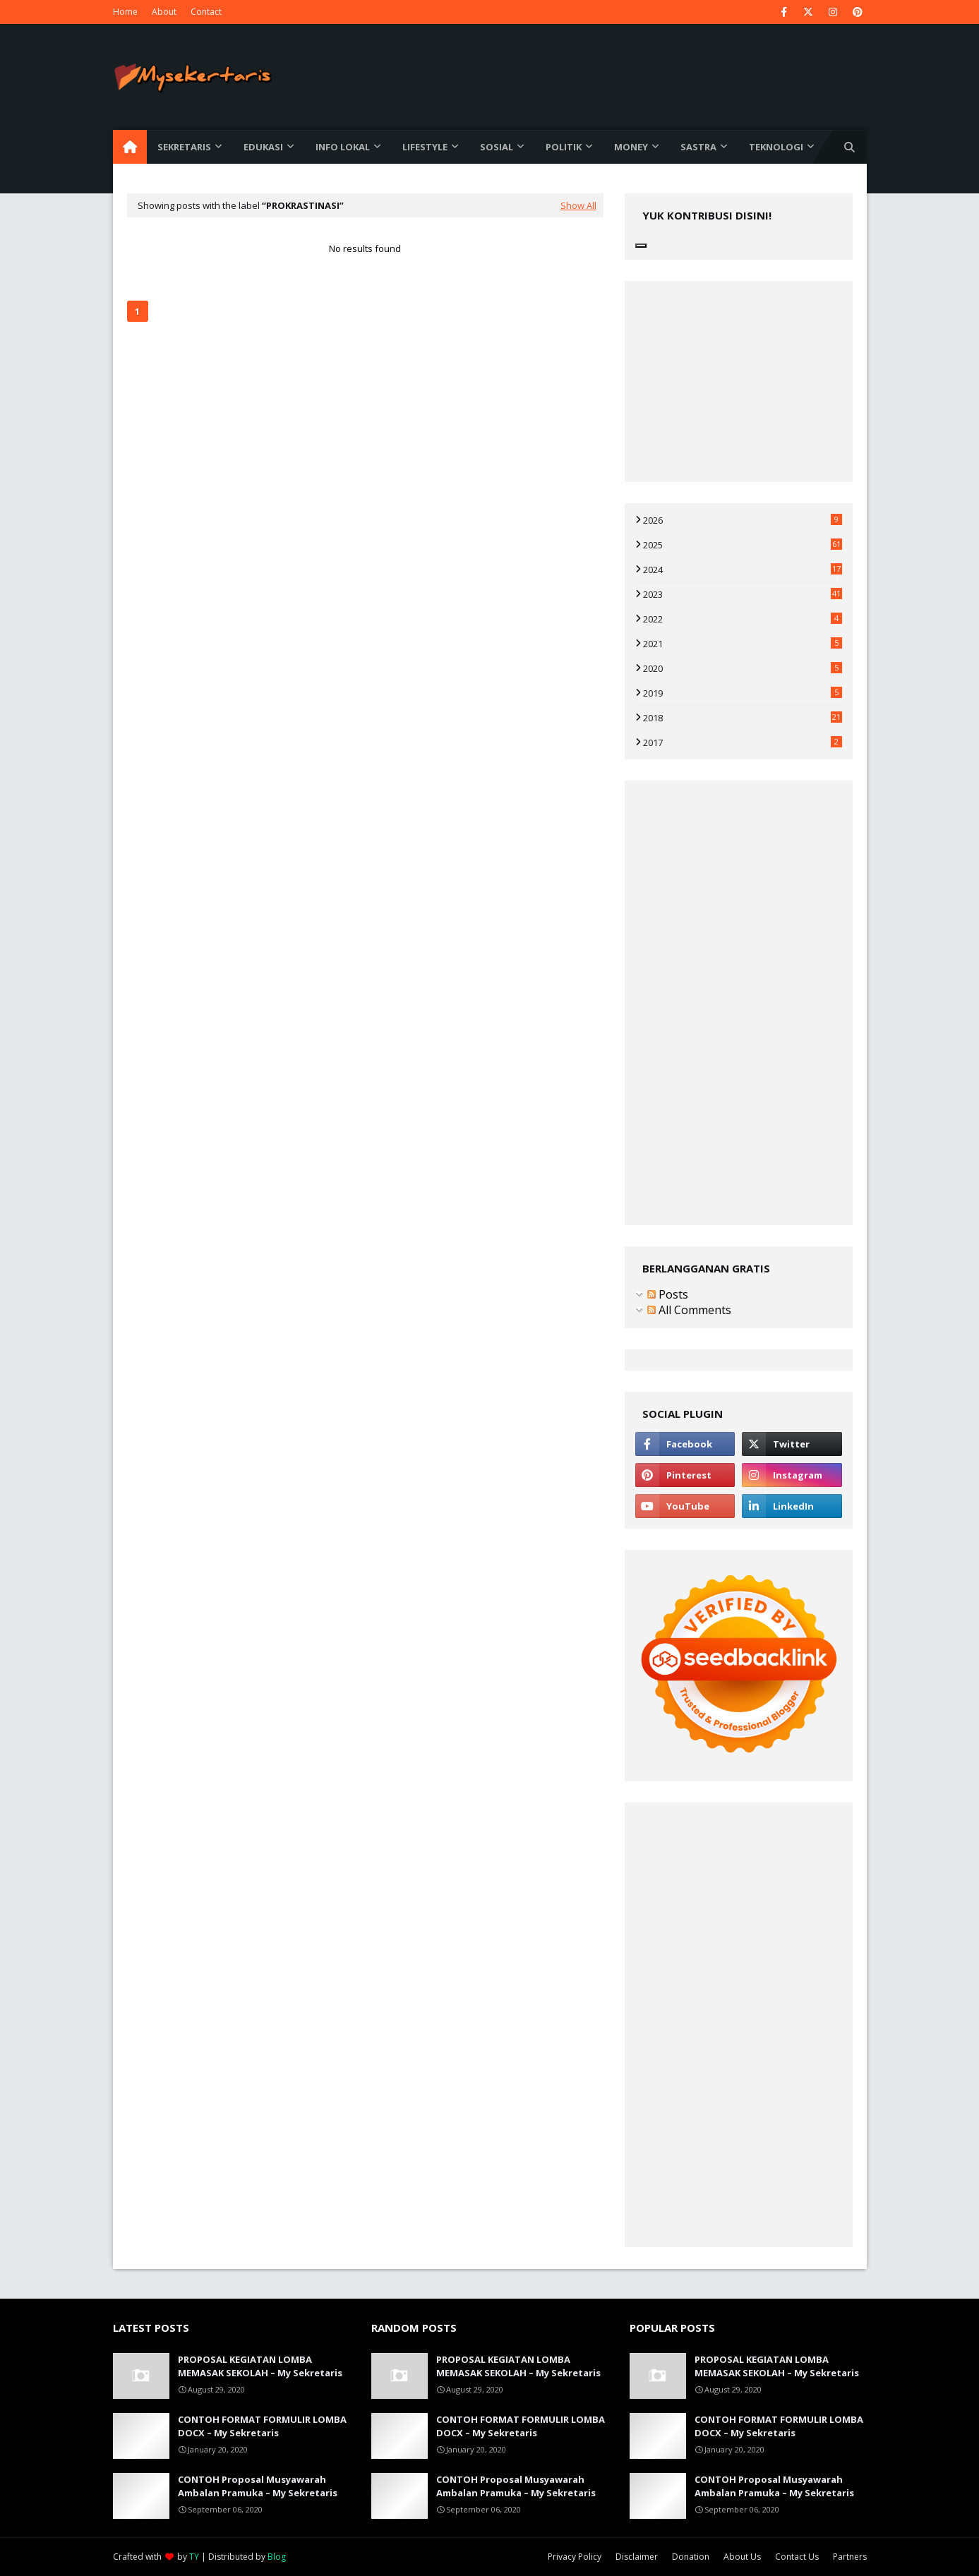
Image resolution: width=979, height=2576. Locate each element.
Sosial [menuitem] (496, 146)
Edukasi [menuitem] (263, 146)
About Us (742, 2557)
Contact (206, 12)
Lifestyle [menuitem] (425, 146)
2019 (742, 693)
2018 (742, 717)
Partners (850, 2557)
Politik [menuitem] (564, 146)
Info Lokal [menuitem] (343, 146)
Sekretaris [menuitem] (184, 146)
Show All (578, 205)
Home (125, 12)
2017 (742, 742)
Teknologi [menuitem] (776, 146)
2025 (742, 544)
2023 (742, 594)
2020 (742, 668)
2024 (742, 569)
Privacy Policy (574, 2557)
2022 (742, 619)
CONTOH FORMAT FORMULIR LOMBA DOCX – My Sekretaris (262, 2426)
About (164, 12)
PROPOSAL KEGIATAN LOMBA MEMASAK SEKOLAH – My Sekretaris (260, 2366)
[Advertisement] (365, 442)
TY (194, 2557)
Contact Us (797, 2557)
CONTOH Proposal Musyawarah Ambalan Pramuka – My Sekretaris (257, 2486)
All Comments (689, 1310)
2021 (742, 643)
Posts (667, 1294)
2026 (742, 520)
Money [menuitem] (631, 146)
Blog (277, 2557)
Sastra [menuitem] (698, 146)
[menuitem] (130, 147)
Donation (690, 2557)
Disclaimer (636, 2557)
